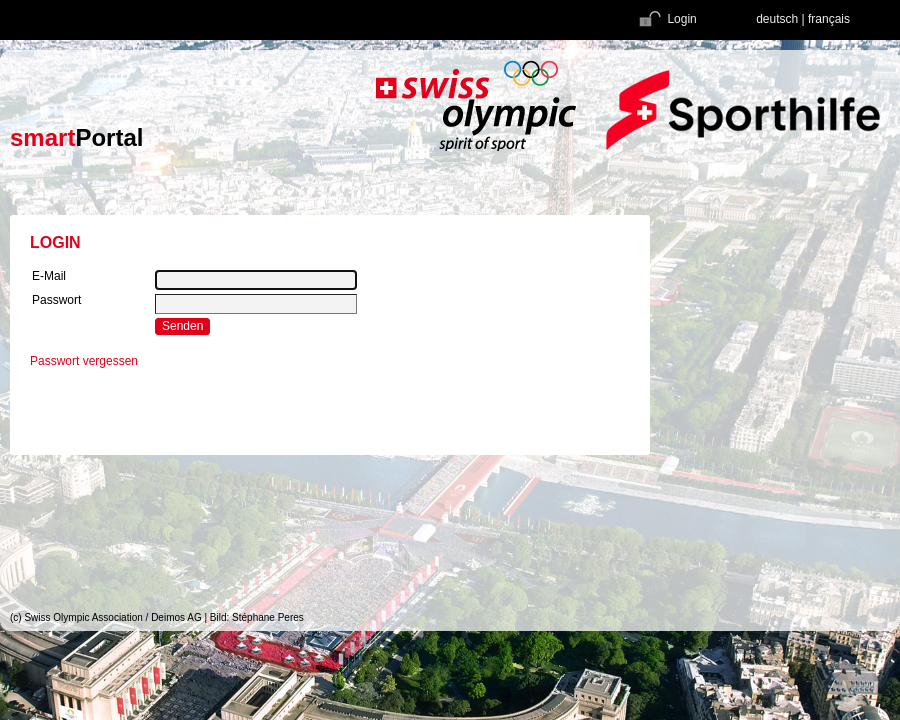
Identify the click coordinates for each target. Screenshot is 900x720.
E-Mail (49, 276)
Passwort (56, 300)
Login (667, 19)
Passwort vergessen (84, 361)
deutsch (777, 19)
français (829, 19)
